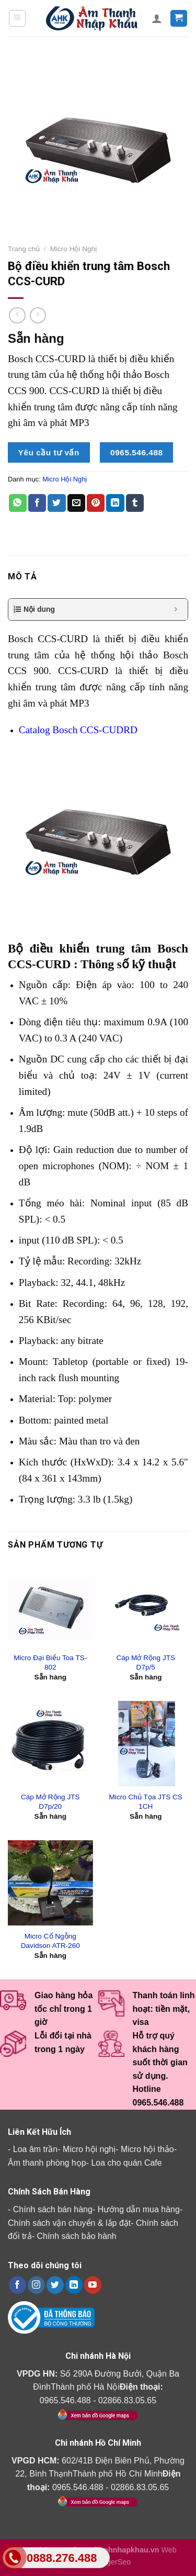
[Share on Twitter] (56, 503)
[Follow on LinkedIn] (74, 2285)
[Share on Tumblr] (135, 503)
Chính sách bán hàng (53, 2209)
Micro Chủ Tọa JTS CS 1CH (145, 1801)
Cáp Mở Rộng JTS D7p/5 (145, 1662)
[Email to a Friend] (76, 503)
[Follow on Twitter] (55, 2285)
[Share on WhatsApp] (18, 503)
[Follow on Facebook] (17, 2285)
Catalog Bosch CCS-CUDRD (78, 729)
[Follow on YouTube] (92, 2285)
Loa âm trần (35, 2149)
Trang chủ (24, 249)
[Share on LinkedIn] (115, 503)
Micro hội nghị (89, 2149)
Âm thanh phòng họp (47, 2162)
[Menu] (17, 18)
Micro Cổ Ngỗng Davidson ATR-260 (50, 1941)
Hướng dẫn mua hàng (139, 2209)
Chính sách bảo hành (76, 2236)
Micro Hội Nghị (74, 249)
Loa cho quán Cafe (126, 2162)
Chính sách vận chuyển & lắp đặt (69, 2223)
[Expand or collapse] (175, 609)
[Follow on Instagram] (36, 2285)
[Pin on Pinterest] (96, 503)
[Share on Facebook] (37, 503)
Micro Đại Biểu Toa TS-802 (50, 1662)
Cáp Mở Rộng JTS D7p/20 (50, 1801)
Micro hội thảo (147, 2149)
